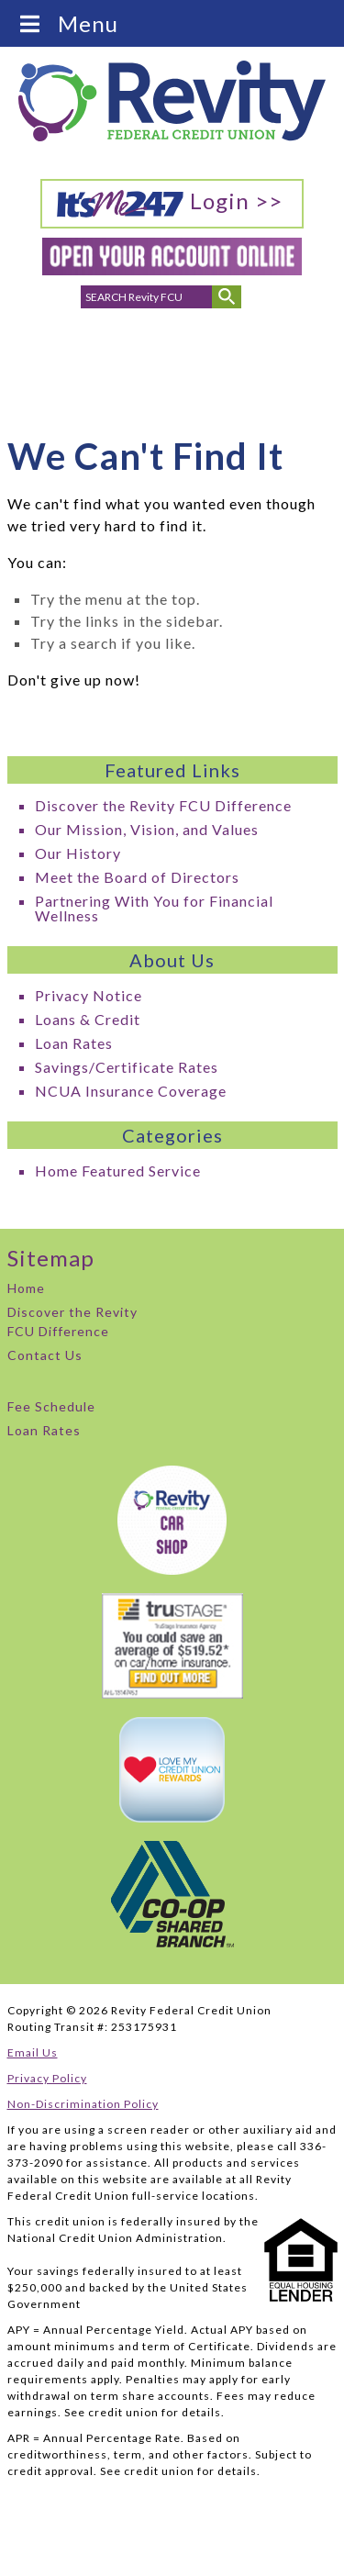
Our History (78, 853)
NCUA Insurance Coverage (131, 1090)
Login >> (169, 202)
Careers (285, 351)
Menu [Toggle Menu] (68, 23)
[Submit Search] (226, 296)
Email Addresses (117, 362)
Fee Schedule (51, 1406)
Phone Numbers (61, 362)
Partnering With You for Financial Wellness (154, 908)
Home (26, 1288)
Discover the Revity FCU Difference (163, 805)
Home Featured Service (118, 1170)
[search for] (147, 296)
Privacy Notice (88, 995)
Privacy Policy (47, 2078)
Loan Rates (74, 1043)
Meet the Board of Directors (137, 877)
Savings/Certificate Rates (126, 1067)
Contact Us (45, 1355)
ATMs (226, 351)
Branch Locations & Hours (173, 367)
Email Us (32, 2052)
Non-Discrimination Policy (83, 2104)
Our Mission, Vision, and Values (147, 829)
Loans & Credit (87, 1019)
